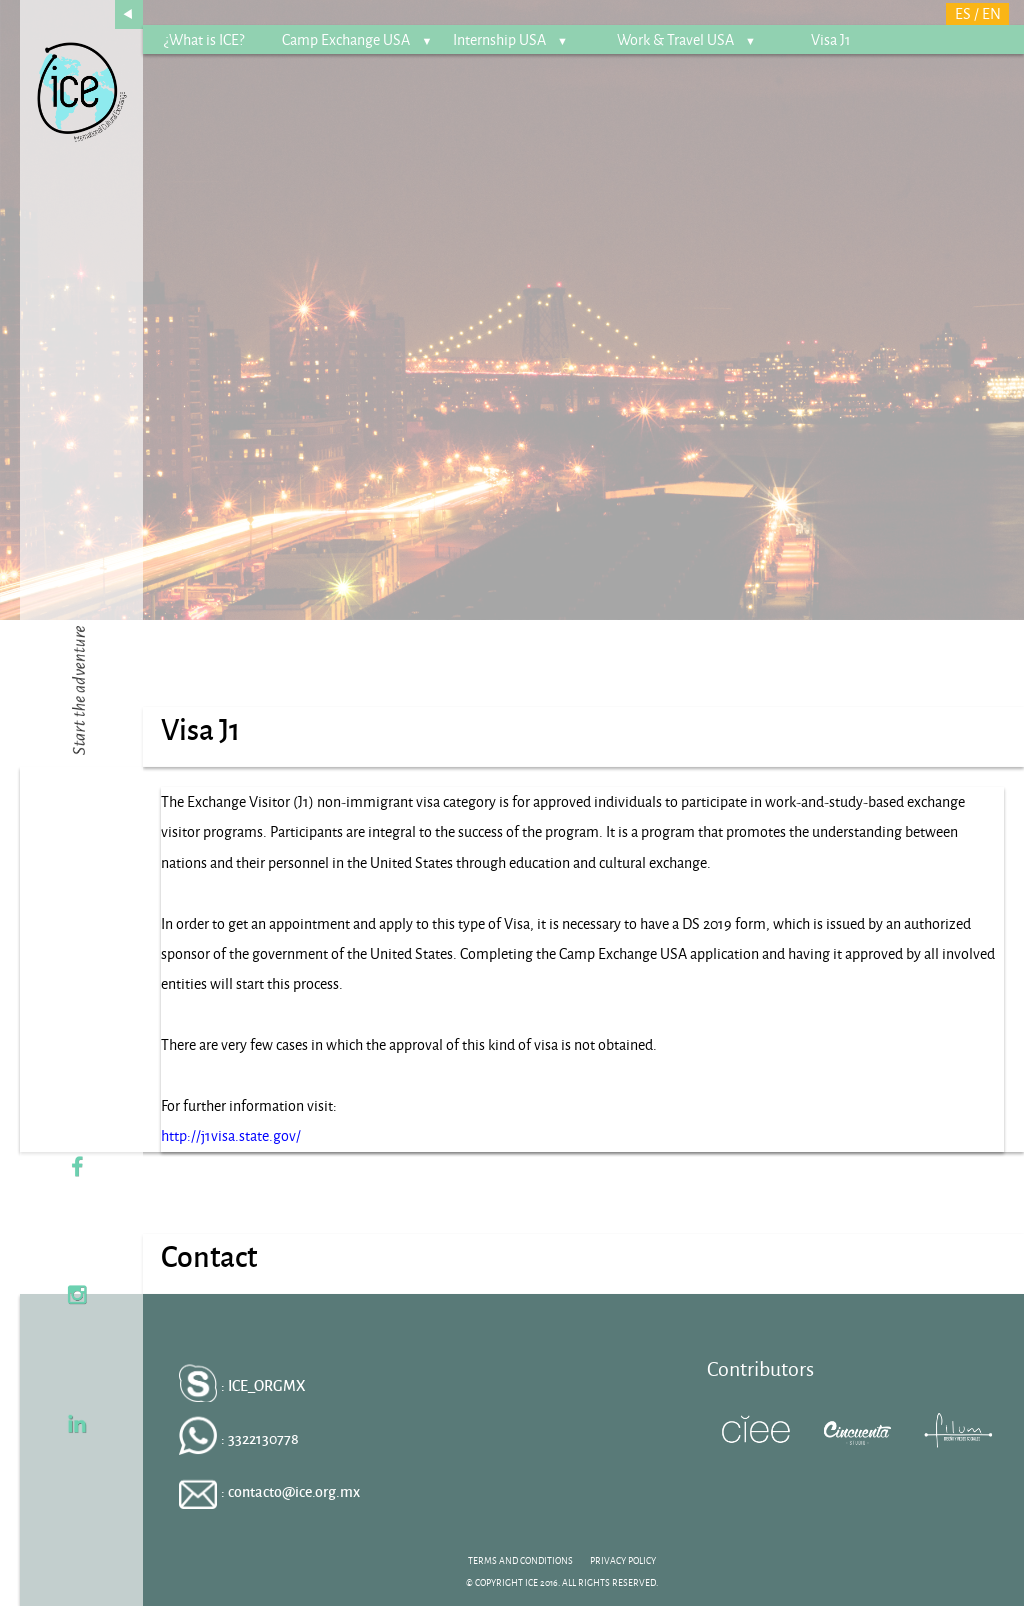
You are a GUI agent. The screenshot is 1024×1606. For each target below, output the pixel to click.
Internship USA (510, 39)
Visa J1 (831, 39)
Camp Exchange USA (357, 39)
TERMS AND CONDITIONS (520, 1560)
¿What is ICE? (204, 39)
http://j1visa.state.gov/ (231, 1135)
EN (991, 13)
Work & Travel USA (686, 39)
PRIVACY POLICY (623, 1560)
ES (963, 13)
